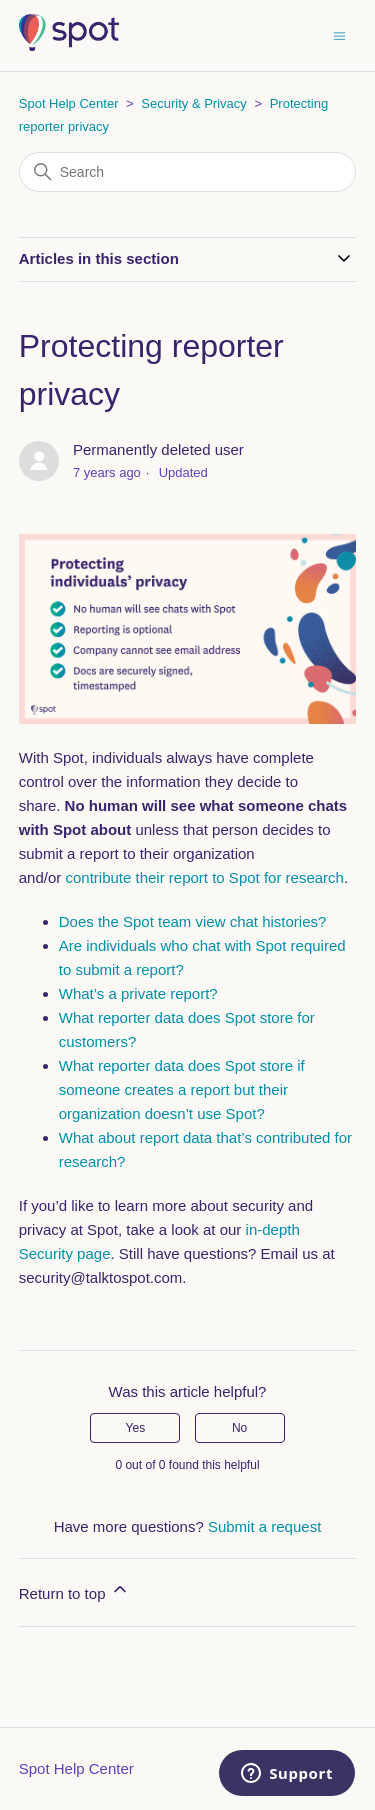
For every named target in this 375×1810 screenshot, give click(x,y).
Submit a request (264, 1526)
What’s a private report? (138, 993)
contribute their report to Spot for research (204, 877)
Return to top (74, 1590)
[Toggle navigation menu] (339, 34)
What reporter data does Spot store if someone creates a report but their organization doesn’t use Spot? (182, 1089)
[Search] (188, 172)
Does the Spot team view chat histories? (193, 921)
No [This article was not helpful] (239, 1428)
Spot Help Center (69, 103)
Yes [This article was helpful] (136, 1428)
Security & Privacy (193, 103)
